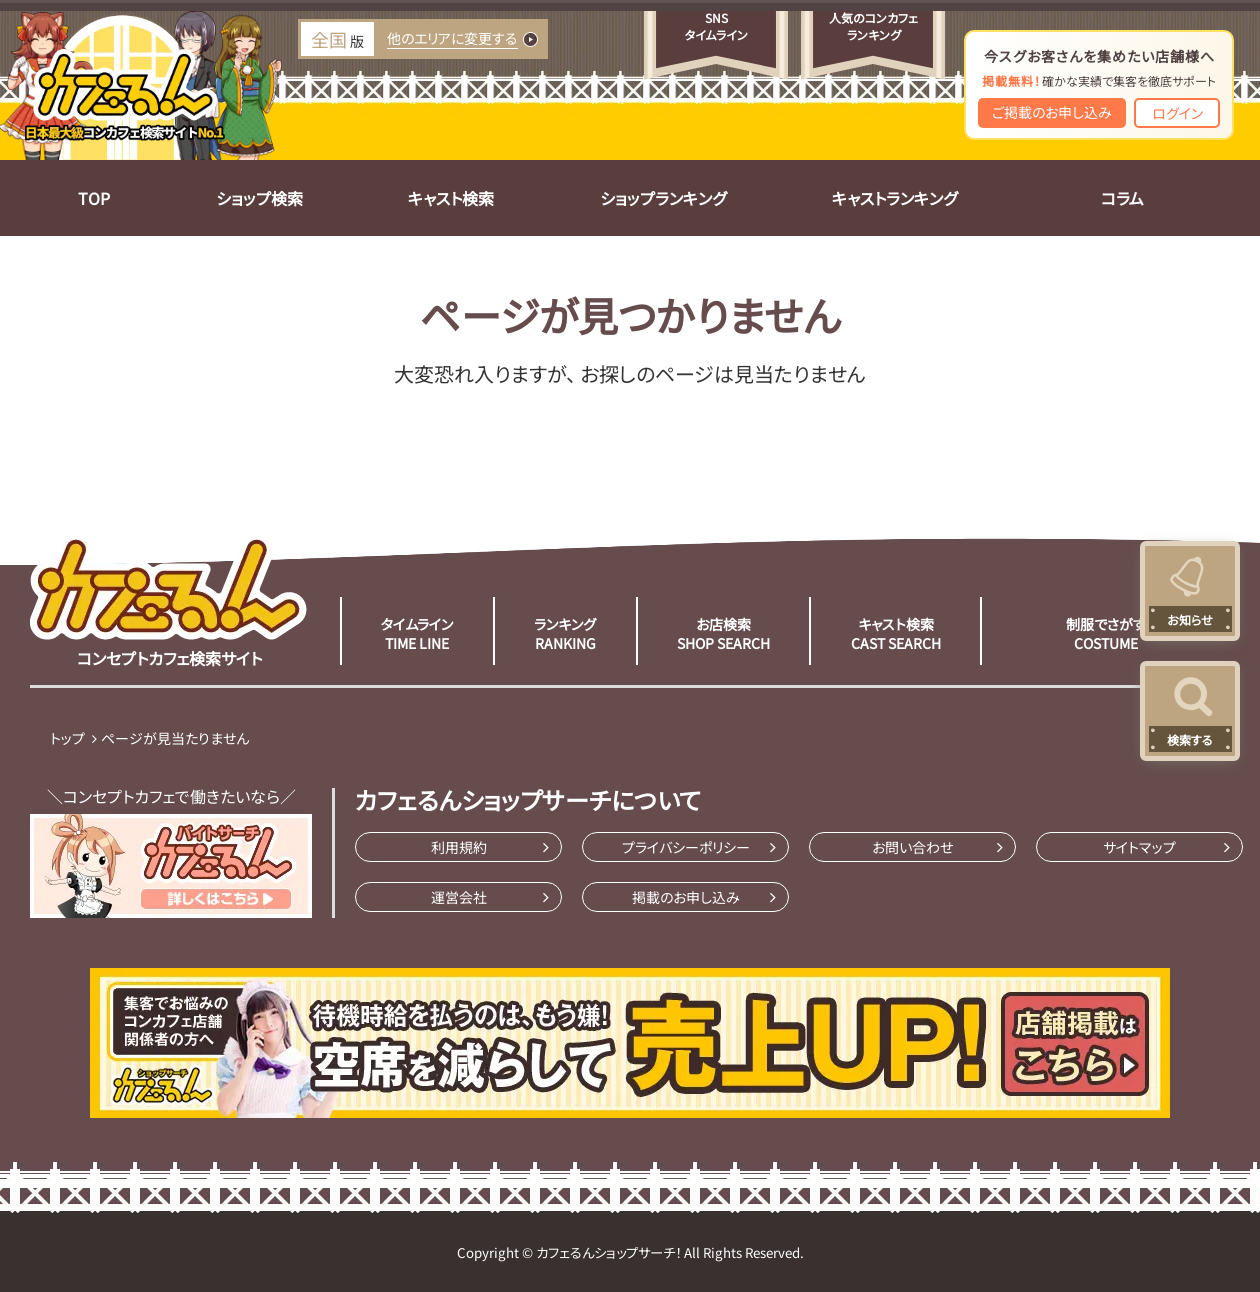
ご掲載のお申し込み (1052, 112)
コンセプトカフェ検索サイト (169, 601)
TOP (94, 198)
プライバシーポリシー (686, 847)
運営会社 (459, 897)
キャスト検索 (451, 198)
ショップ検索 (259, 198)
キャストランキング (894, 198)
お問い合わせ (912, 847)
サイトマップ (1139, 847)
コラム (1122, 198)
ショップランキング (663, 198)
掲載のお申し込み (686, 897)
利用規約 (459, 847)
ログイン (1177, 113)
